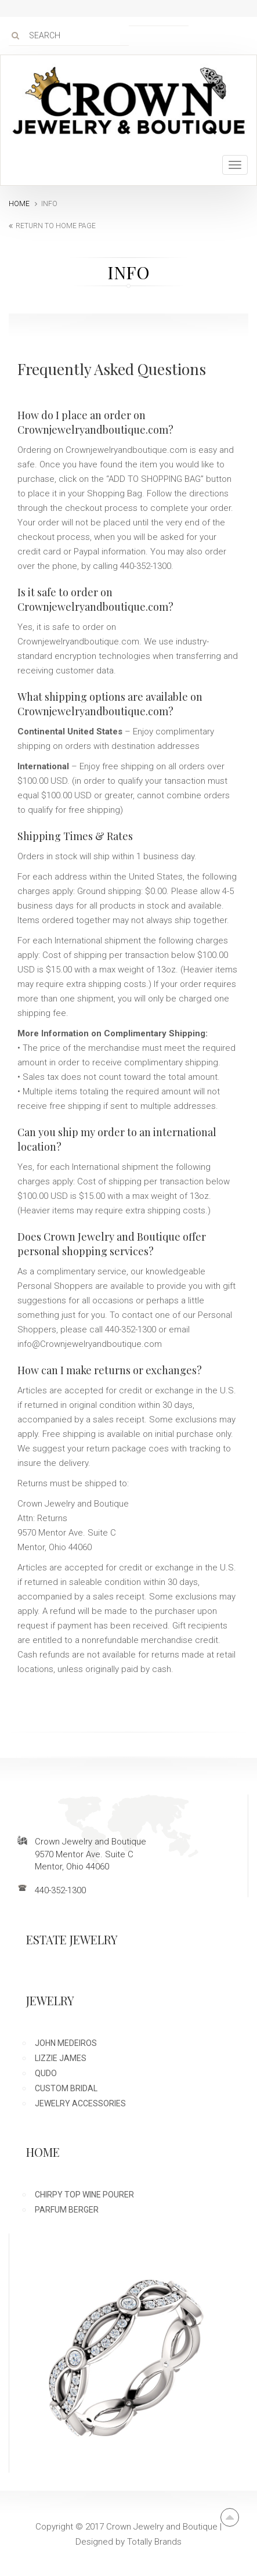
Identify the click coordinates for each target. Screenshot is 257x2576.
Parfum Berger (67, 2209)
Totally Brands (154, 2542)
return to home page (56, 226)
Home (19, 204)
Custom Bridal (66, 2088)
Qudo (46, 2073)
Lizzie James (60, 2058)
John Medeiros (66, 2043)
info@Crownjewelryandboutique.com (89, 1344)
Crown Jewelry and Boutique (162, 2526)
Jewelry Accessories (80, 2103)
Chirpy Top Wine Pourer (84, 2194)
